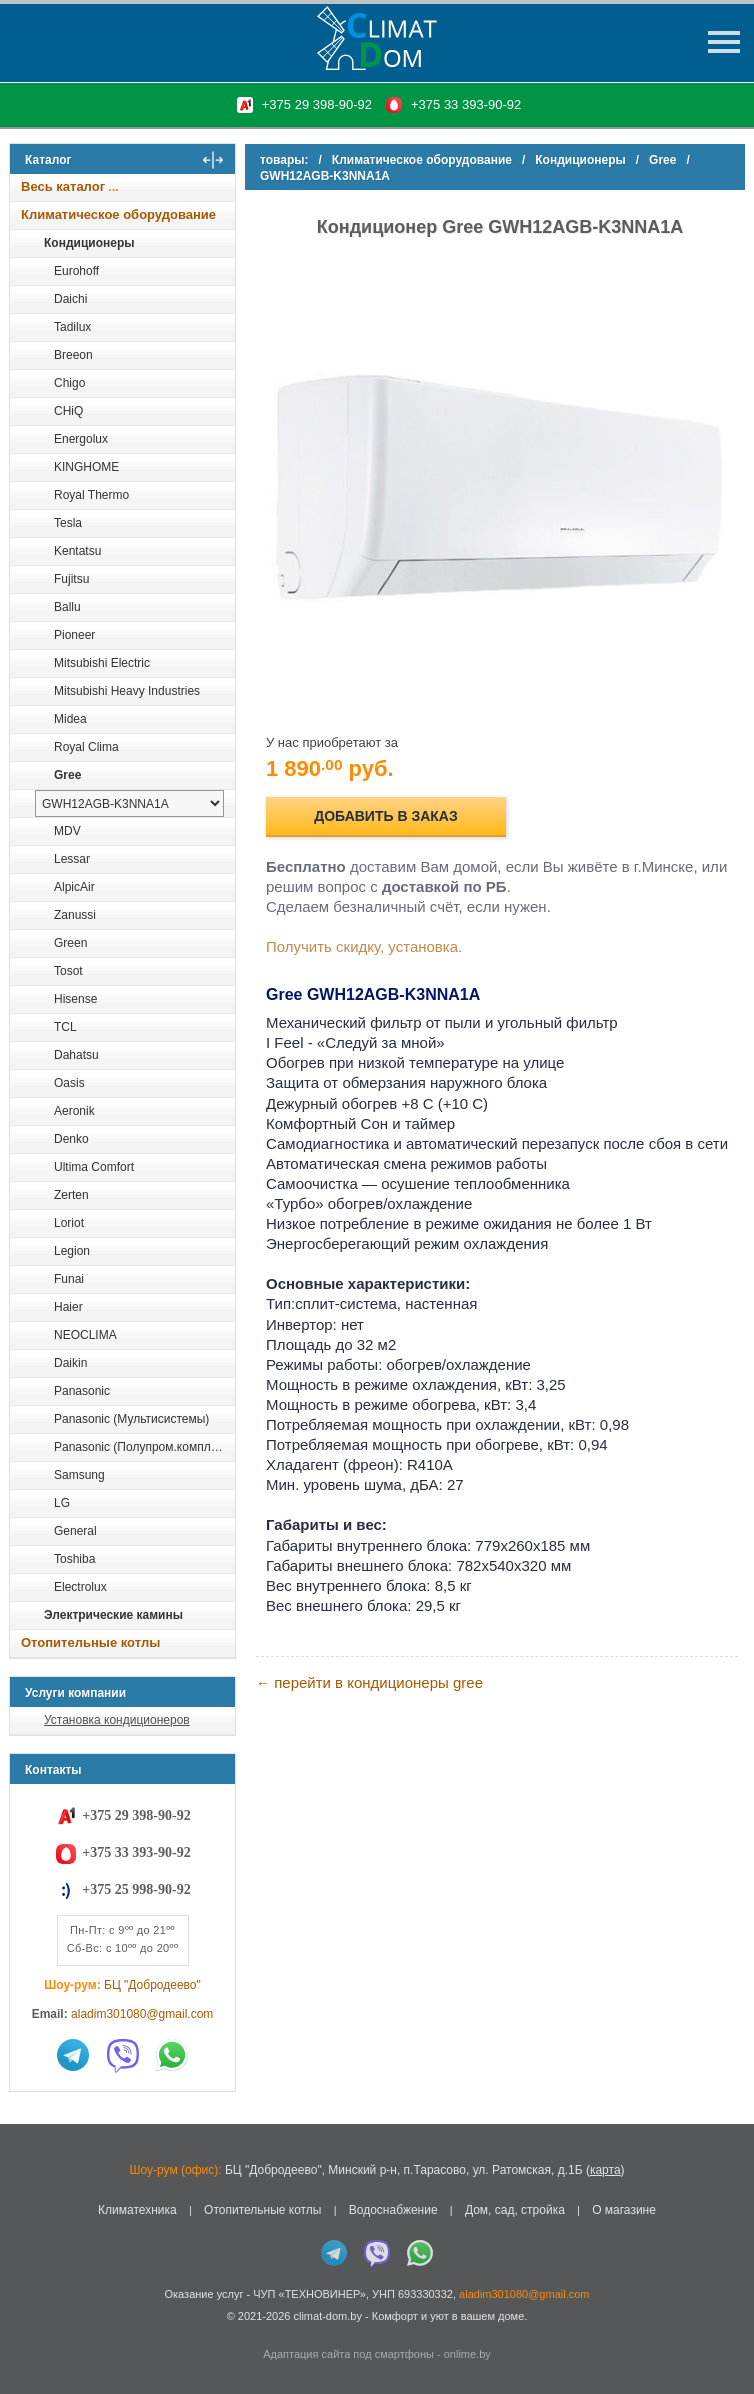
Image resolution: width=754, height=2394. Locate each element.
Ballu (67, 607)
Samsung (79, 1475)
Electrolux (80, 1587)
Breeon (73, 355)
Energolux (81, 439)
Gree (67, 775)
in (27, 2331)
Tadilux (72, 327)
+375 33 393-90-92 (466, 104)
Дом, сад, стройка (515, 2210)
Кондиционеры (89, 243)
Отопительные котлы (90, 1642)
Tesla (68, 523)
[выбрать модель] (129, 803)
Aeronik (74, 1111)
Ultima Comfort (94, 1167)
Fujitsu (71, 579)
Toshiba (74, 1559)
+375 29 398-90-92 (317, 104)
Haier (68, 1307)
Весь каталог (63, 186)
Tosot (68, 971)
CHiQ (68, 411)
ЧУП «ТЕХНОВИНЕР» (309, 2294)
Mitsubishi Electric (102, 663)
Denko (71, 1139)
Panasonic (82, 1391)
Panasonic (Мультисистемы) (131, 1419)
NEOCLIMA (85, 1335)
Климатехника (137, 2210)
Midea (70, 719)
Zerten (71, 1195)
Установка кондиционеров (117, 1720)
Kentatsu (77, 551)
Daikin (70, 1363)
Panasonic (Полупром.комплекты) (144, 1447)
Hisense (75, 999)
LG (62, 1503)
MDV (67, 831)
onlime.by (467, 2354)
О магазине (624, 2210)
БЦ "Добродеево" (152, 1985)
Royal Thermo (91, 495)
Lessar (72, 859)
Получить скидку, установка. (364, 946)
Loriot (69, 1223)
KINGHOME (86, 467)
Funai (69, 1279)
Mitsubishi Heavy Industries (127, 691)
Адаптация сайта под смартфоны (348, 2354)
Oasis (69, 1083)
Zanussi (75, 915)
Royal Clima (86, 747)
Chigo (69, 383)
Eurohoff (76, 271)
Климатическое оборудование (118, 214)
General (75, 1531)
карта (605, 2170)
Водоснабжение (393, 2210)
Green (70, 943)
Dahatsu (76, 1055)
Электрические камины (113, 1615)
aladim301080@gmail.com (142, 2014)
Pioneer (74, 635)
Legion (72, 1251)
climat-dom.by (327, 2316)
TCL (65, 1027)
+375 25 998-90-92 (136, 1889)
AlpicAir (74, 887)
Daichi (70, 299)
